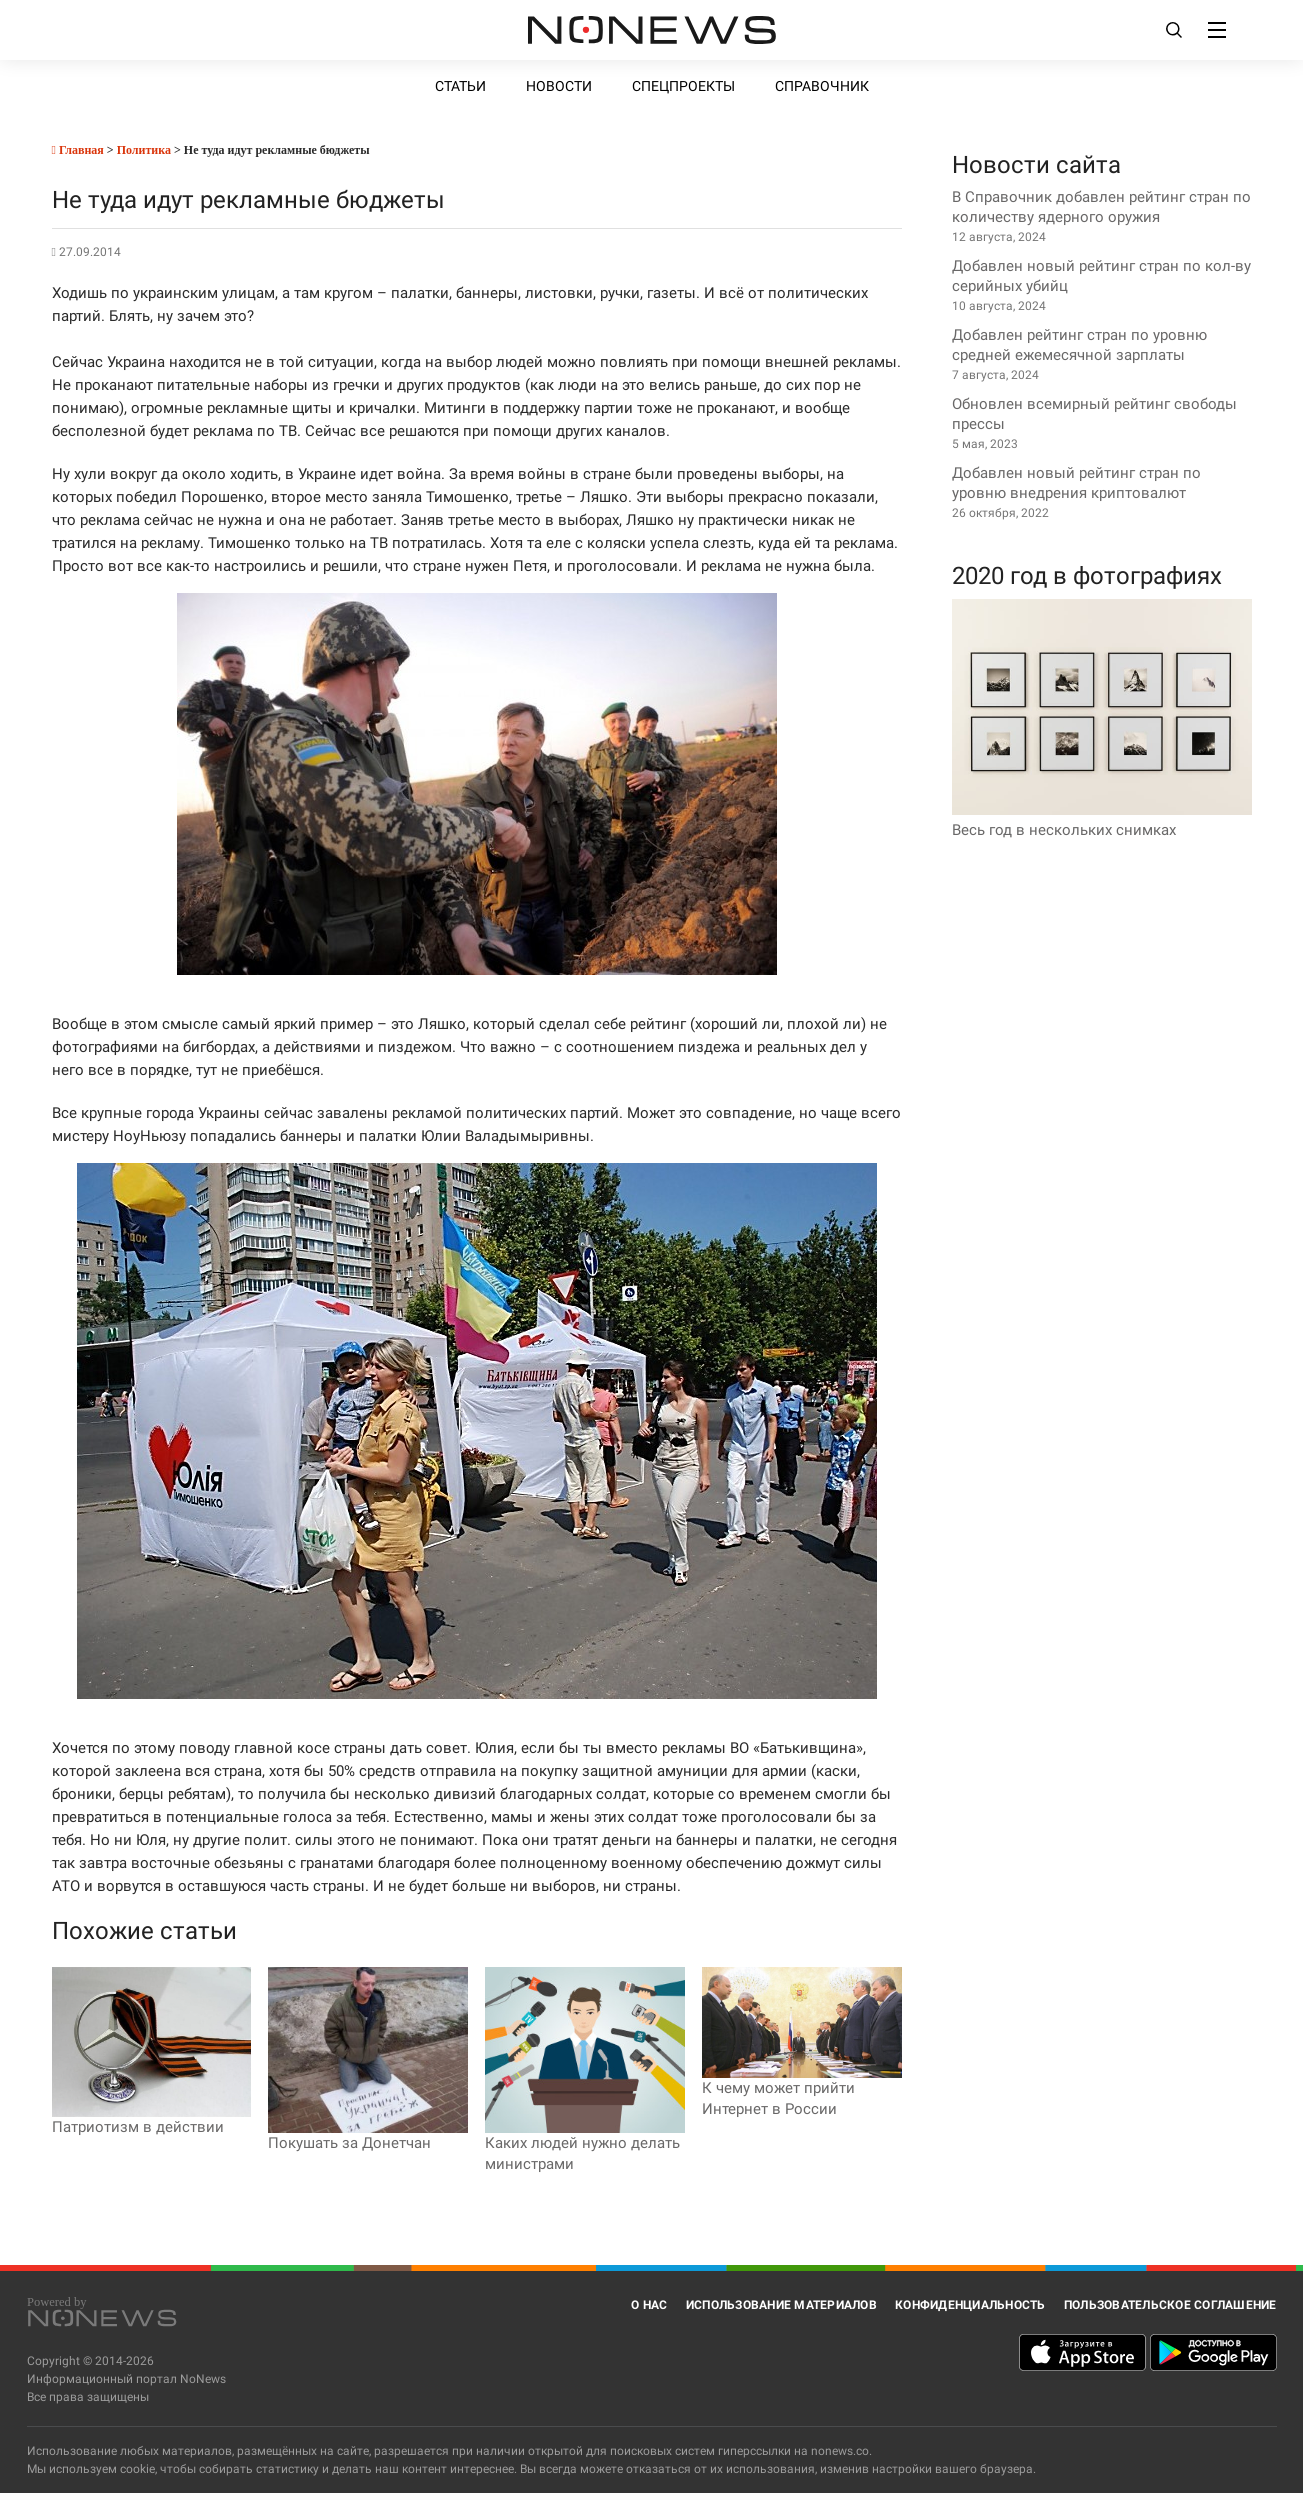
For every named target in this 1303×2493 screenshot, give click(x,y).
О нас (649, 2305)
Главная (78, 150)
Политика (144, 150)
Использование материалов (781, 2305)
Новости (559, 86)
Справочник (822, 86)
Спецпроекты (683, 86)
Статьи (460, 86)
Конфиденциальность (970, 2305)
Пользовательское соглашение (1170, 2305)
